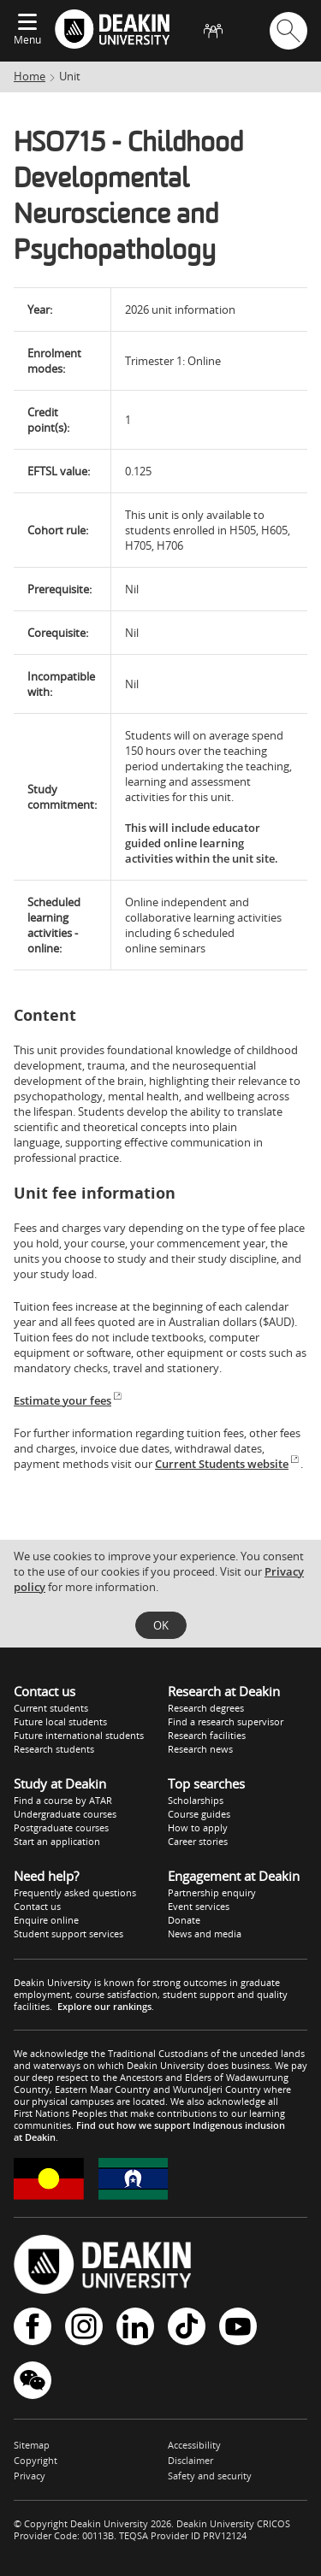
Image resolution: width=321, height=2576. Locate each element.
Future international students (79, 1735)
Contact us (37, 1906)
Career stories (198, 1841)
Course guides (199, 1813)
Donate (184, 1919)
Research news (200, 1748)
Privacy (29, 2475)
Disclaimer (190, 2460)
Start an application (57, 1841)
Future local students (60, 1721)
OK (161, 1625)
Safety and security (210, 2475)
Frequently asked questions (75, 1892)
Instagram (84, 2326)
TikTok (186, 2326)
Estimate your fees (68, 1400)
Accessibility (194, 2444)
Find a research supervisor (225, 1721)
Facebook (32, 2326)
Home (29, 76)
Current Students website (227, 1463)
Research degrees (206, 1707)
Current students (51, 1707)
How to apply (198, 1827)
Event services (198, 1906)
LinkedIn (135, 2326)
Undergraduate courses (65, 1813)
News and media (204, 1933)
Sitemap (32, 2444)
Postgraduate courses (61, 1827)
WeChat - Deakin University (32, 2380)
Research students (54, 1748)
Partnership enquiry (212, 1892)
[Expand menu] (27, 23)
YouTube (238, 2326)
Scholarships (195, 1800)
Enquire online (46, 1919)
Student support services (68, 1933)
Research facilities (207, 1735)
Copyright (35, 2460)
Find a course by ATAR (63, 1800)
